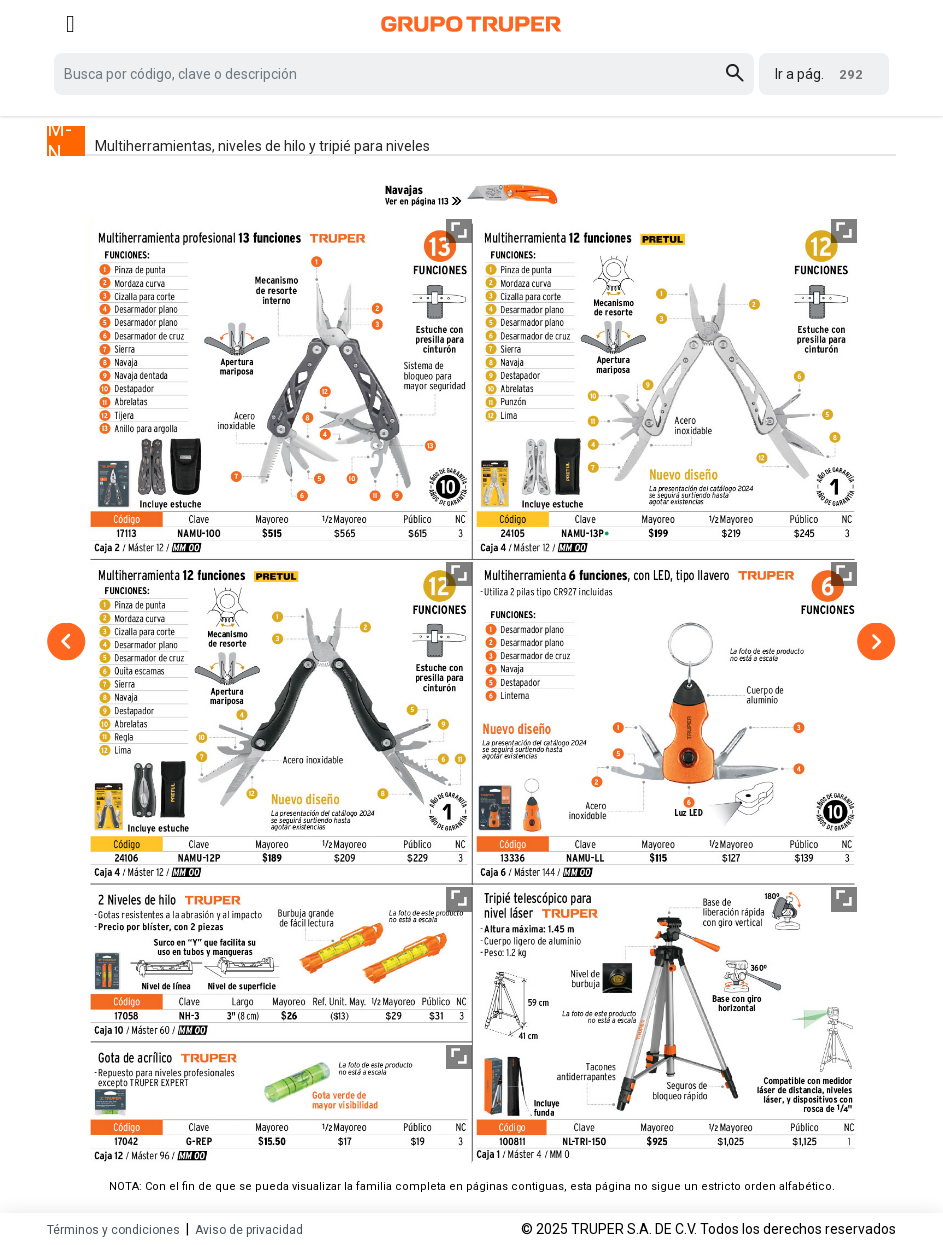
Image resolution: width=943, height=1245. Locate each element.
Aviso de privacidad (249, 1230)
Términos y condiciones (113, 1230)
